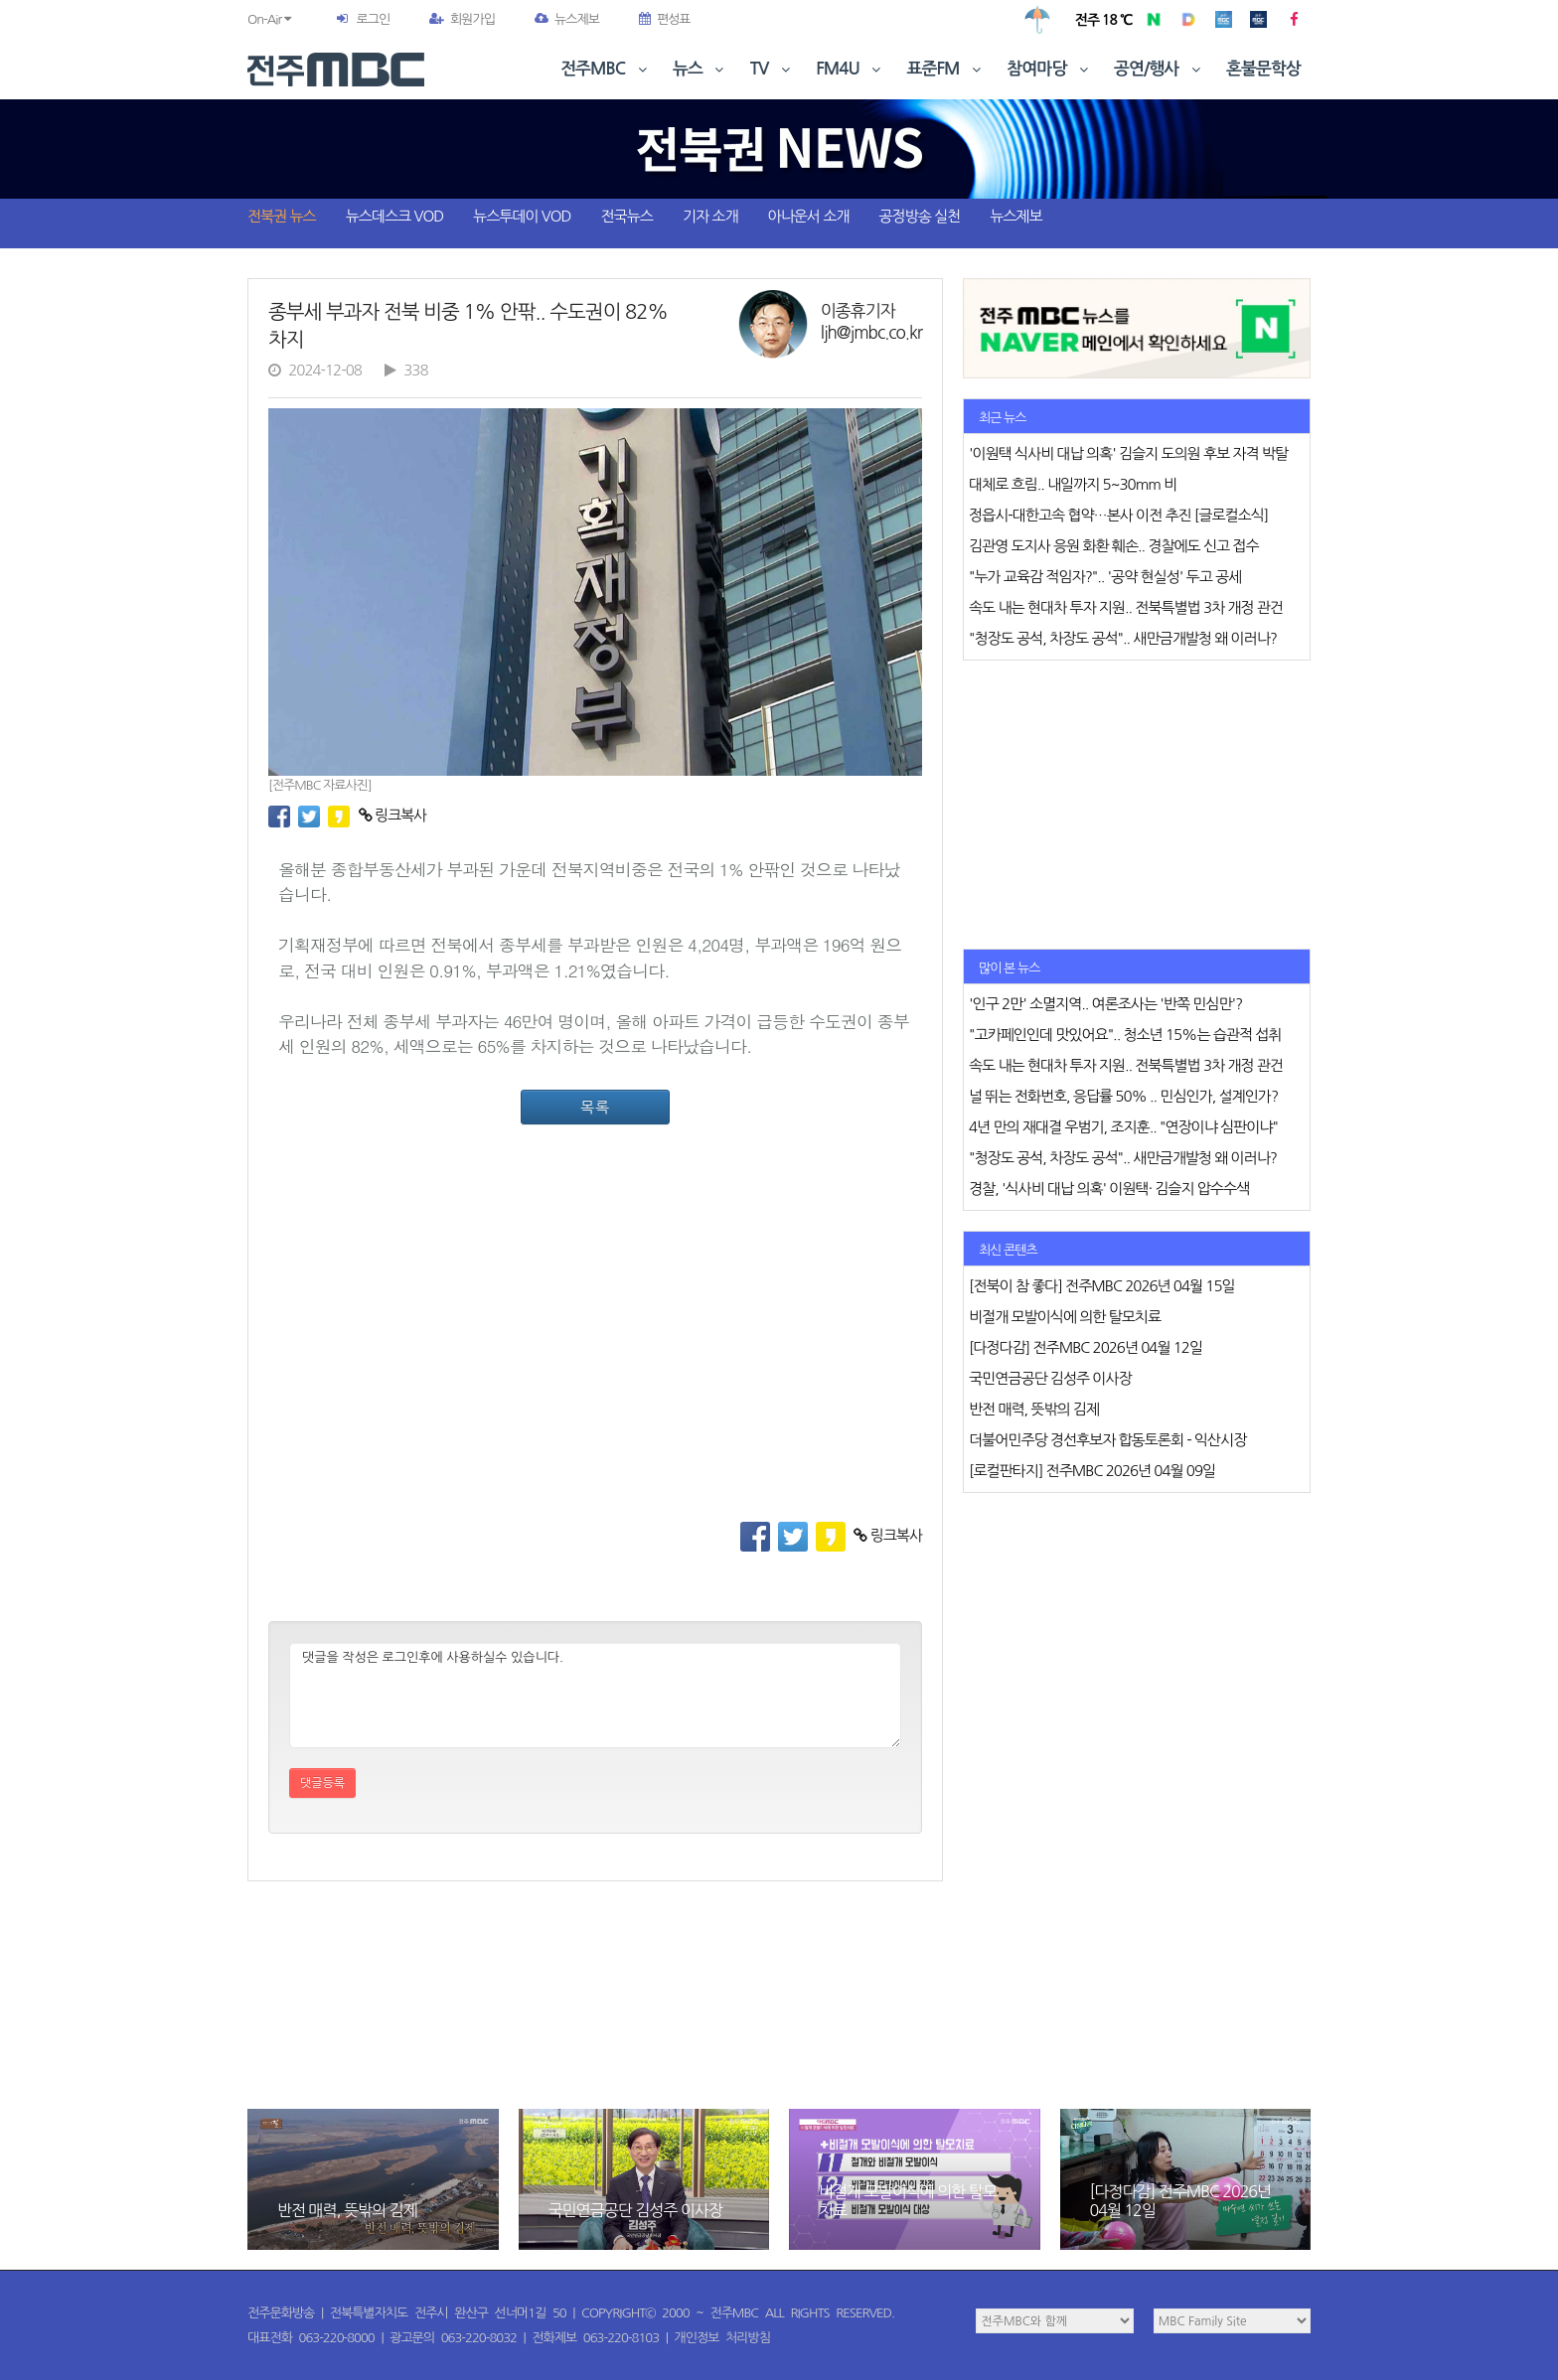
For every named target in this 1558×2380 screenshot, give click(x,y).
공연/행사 (1159, 69)
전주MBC (605, 69)
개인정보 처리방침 (722, 2337)
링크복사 (393, 815)
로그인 (373, 19)
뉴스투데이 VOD (521, 216)
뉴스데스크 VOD (394, 216)
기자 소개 (710, 216)
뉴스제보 (567, 19)
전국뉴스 (627, 216)
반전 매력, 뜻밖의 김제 (347, 2210)
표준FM (946, 69)
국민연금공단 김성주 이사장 (635, 2210)
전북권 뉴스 (281, 216)
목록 (595, 1107)
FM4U (850, 69)
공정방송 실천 (919, 216)
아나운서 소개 (809, 216)
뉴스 (700, 69)
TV (772, 69)
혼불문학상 (1263, 69)
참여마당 (1049, 69)
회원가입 (462, 19)
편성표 (665, 19)
